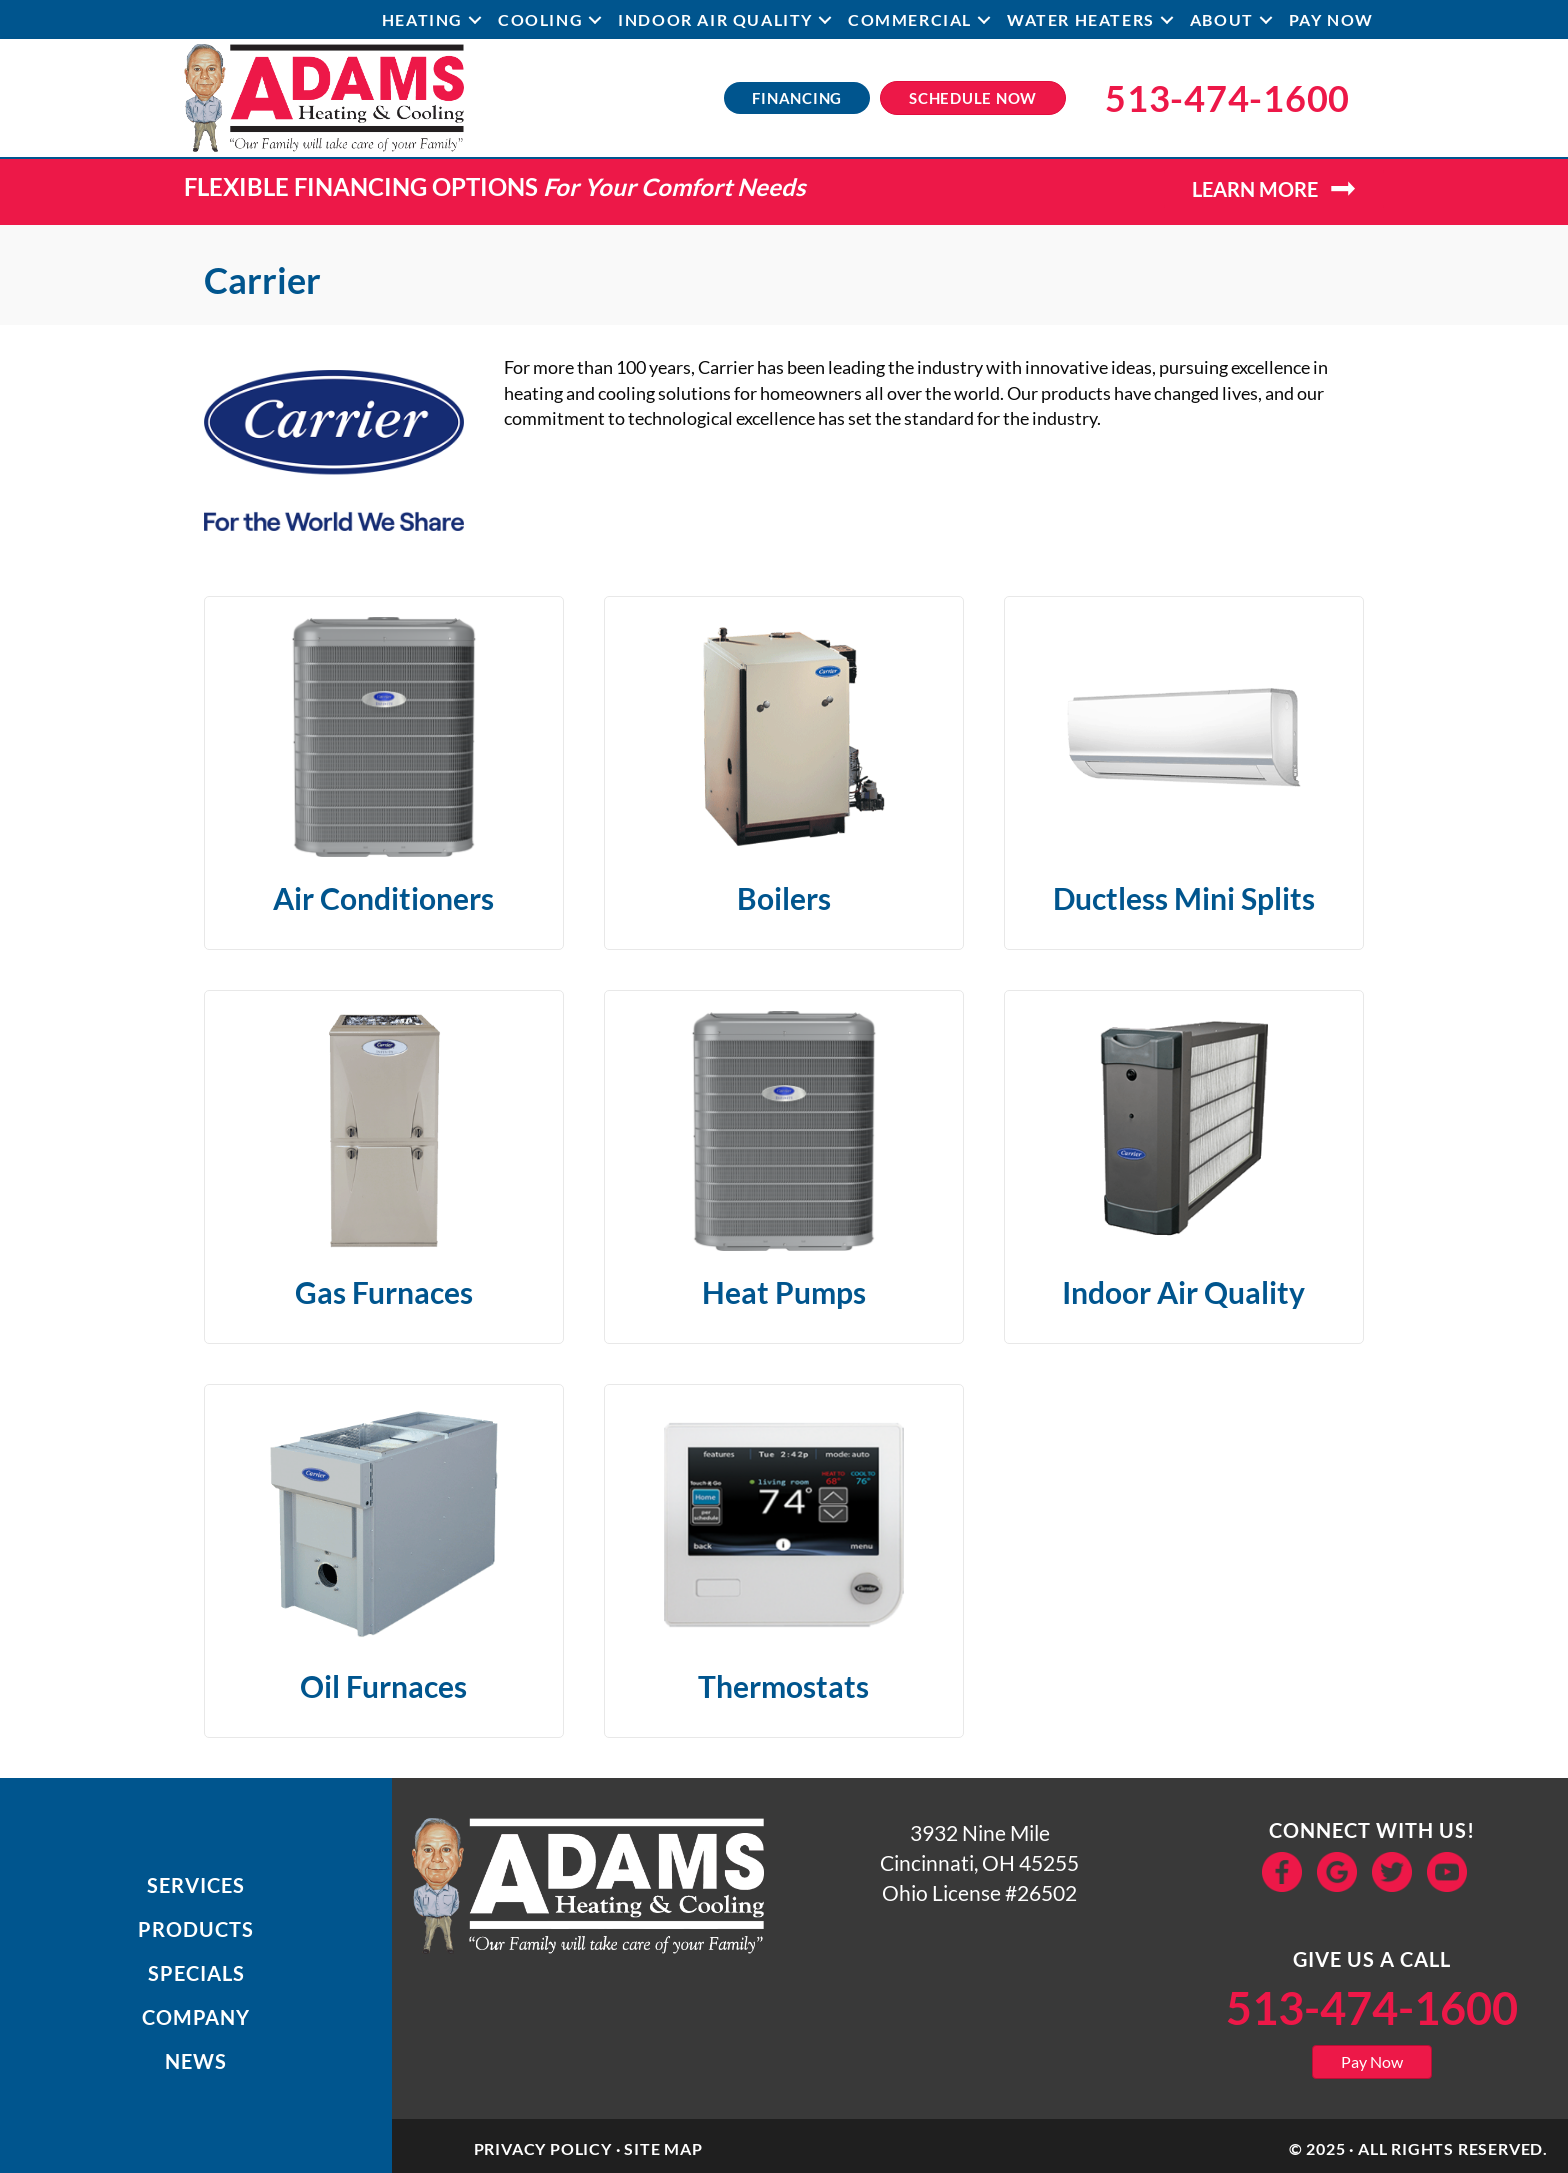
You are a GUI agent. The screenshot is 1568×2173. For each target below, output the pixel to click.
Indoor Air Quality (715, 19)
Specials (196, 1973)
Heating (422, 19)
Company (196, 2017)
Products (196, 1929)
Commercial (910, 19)
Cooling (540, 19)
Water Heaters (1081, 19)
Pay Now (1331, 19)
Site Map (663, 2148)
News (196, 2061)
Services (196, 1885)
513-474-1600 (1372, 2008)
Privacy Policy (543, 2148)
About (1222, 19)
